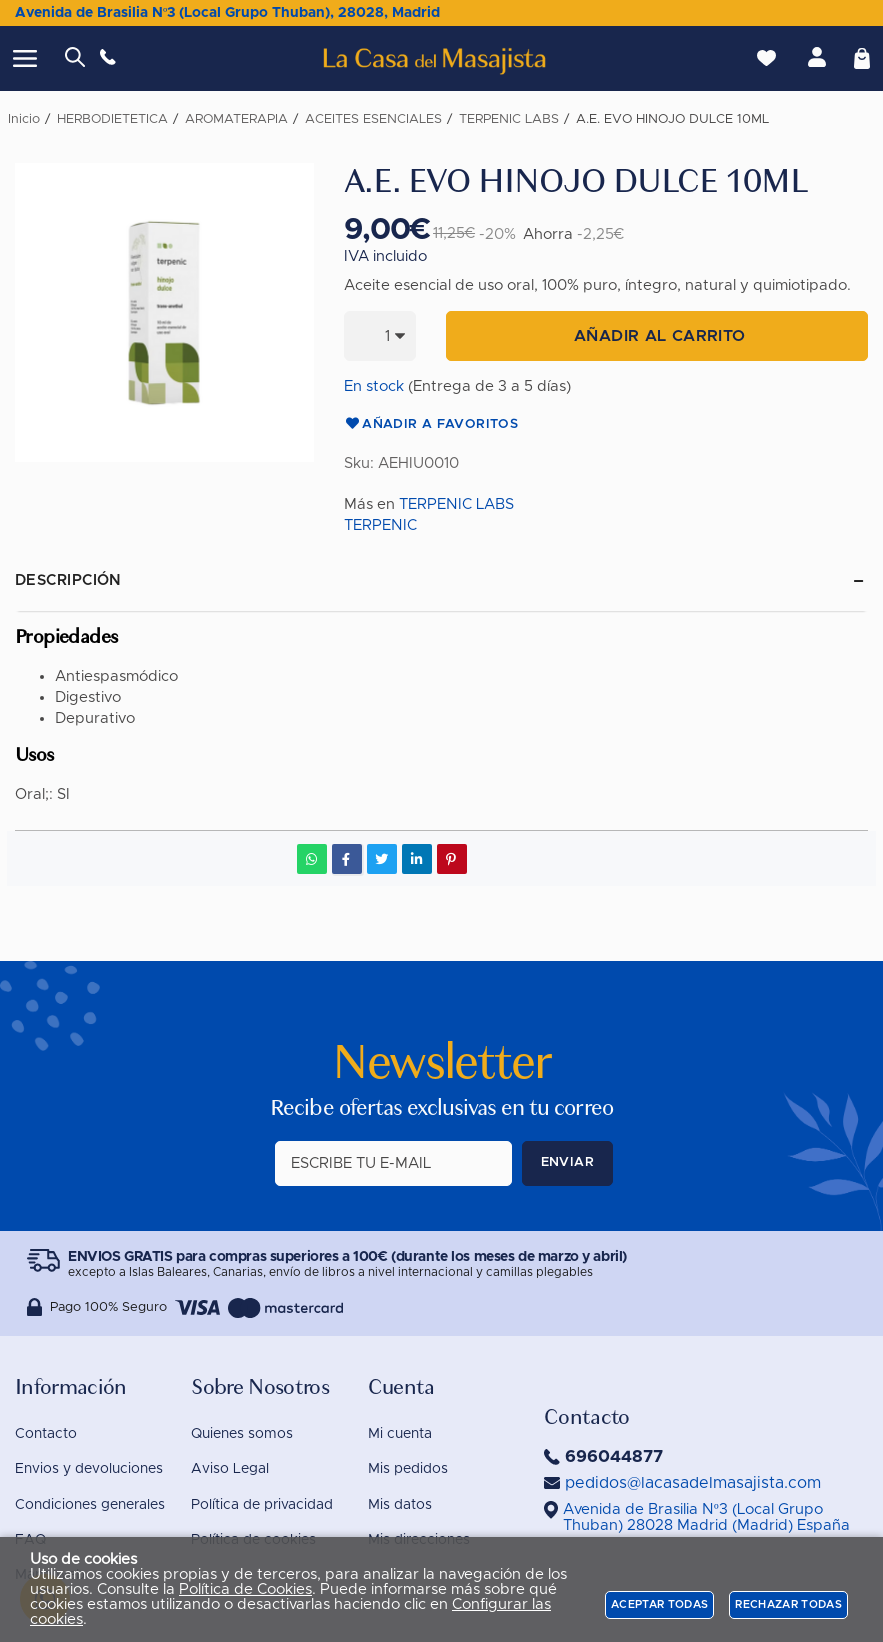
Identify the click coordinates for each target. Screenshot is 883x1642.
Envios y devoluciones (89, 1469)
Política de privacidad (262, 1505)
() (706, 1517)
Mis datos (400, 1505)
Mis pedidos (408, 1469)
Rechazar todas (788, 1604)
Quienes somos (242, 1434)
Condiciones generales (90, 1505)
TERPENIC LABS (456, 504)
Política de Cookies (245, 1589)
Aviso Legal (230, 1469)
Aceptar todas (659, 1604)
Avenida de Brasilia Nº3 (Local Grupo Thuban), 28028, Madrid (227, 13)
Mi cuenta (400, 1434)
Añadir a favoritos (431, 425)
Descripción (68, 580)
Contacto (46, 1434)
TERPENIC (380, 525)
